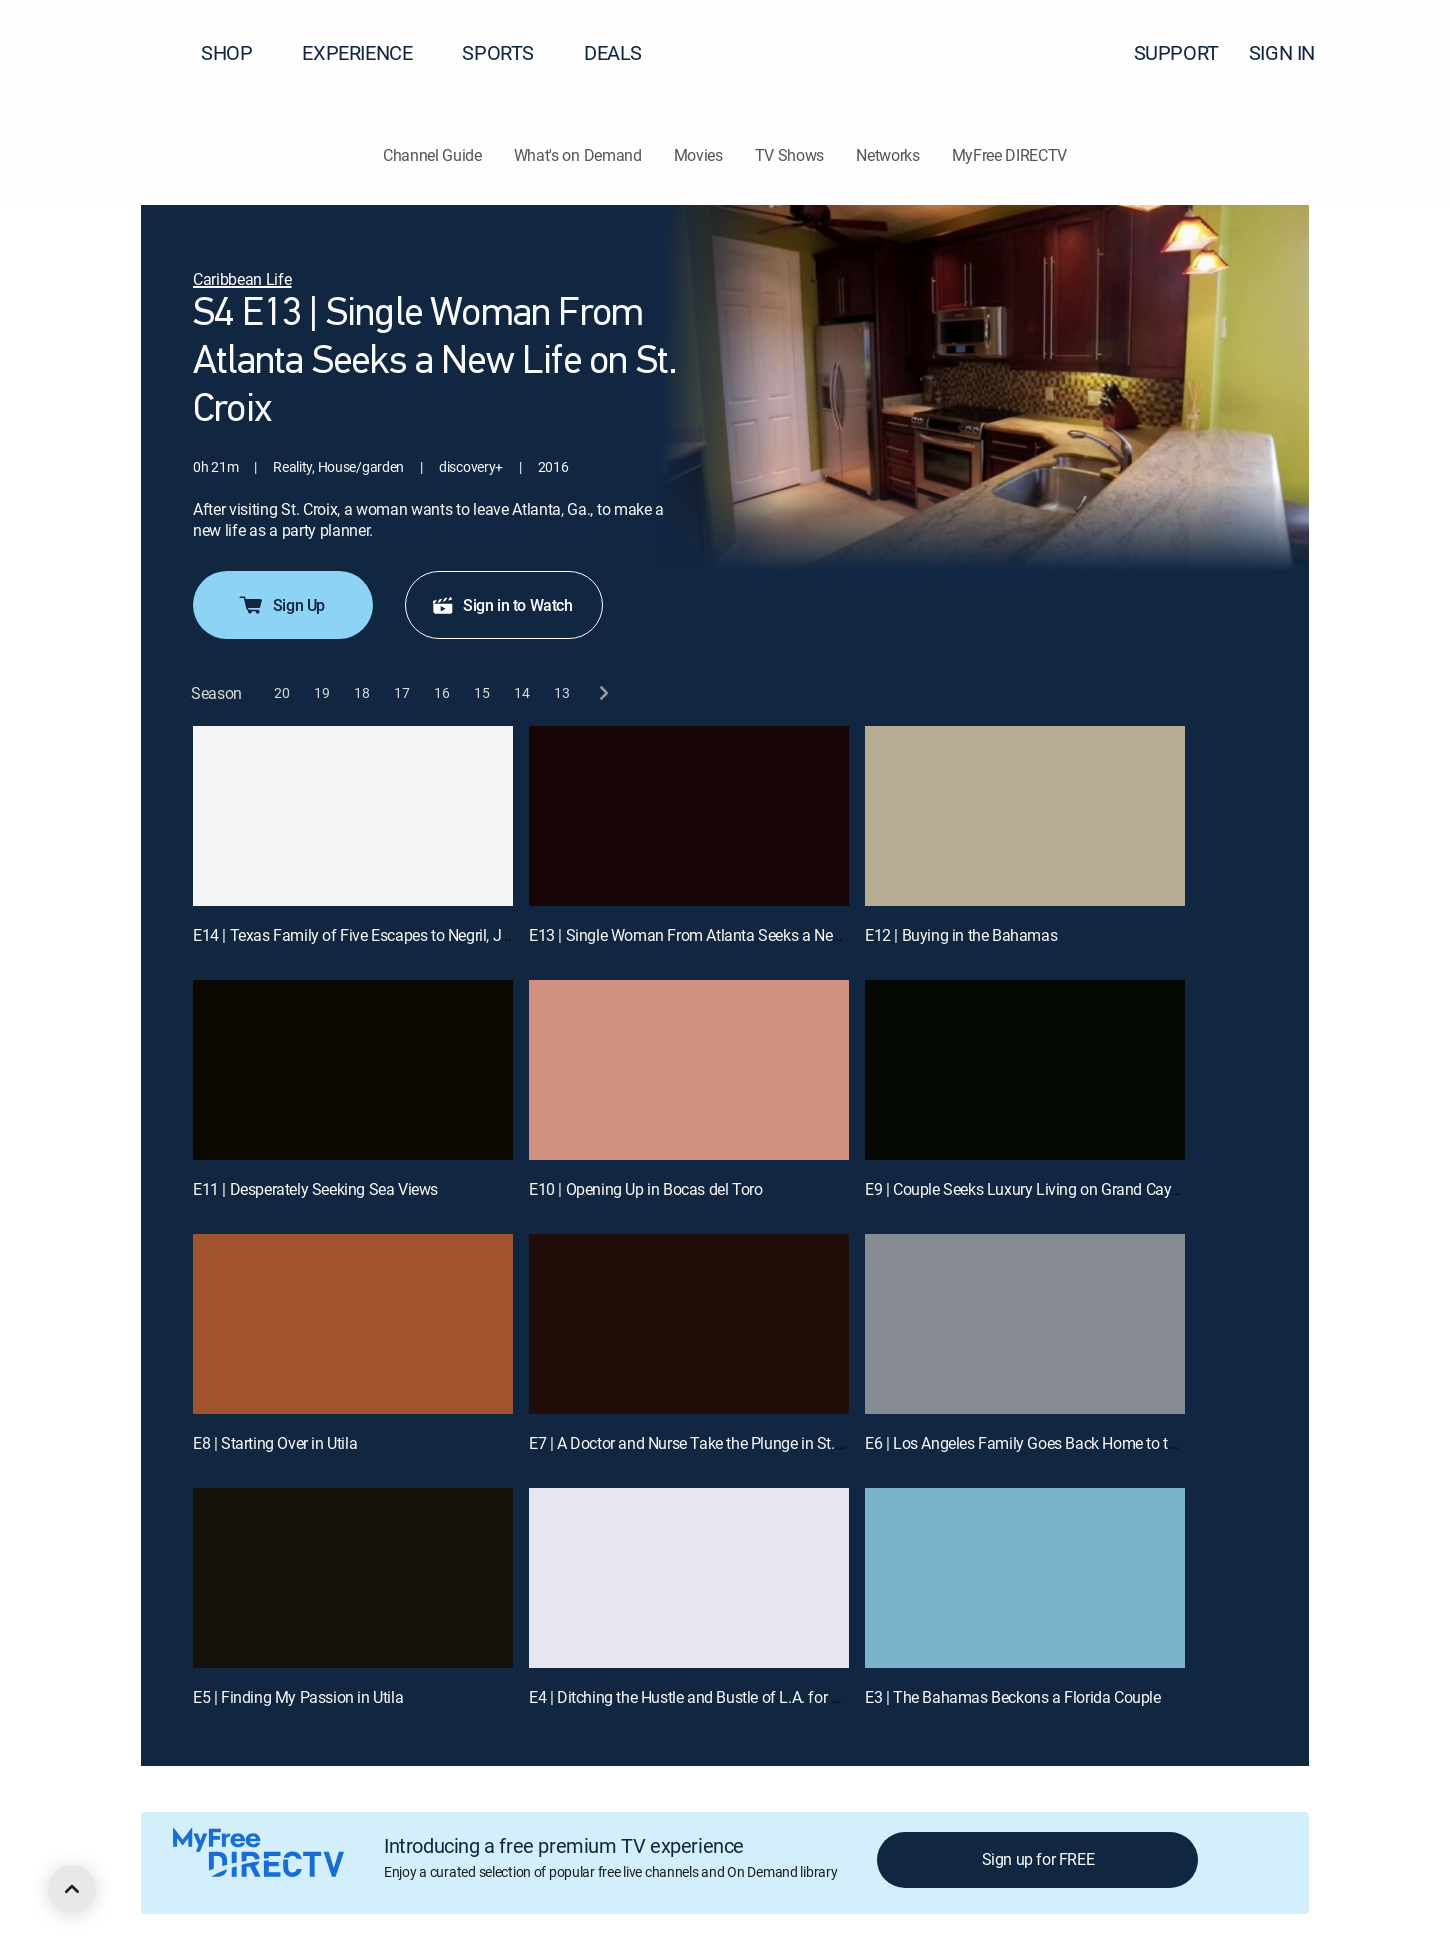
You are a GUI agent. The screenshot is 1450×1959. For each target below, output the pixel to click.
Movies (698, 155)
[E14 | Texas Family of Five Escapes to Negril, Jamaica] (353, 816)
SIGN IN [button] (1294, 52)
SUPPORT (1176, 52)
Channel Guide (432, 155)
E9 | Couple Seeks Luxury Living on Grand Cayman (1033, 1189)
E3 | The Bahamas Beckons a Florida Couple (1013, 1697)
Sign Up (281, 605)
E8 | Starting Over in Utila (275, 1443)
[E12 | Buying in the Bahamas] (1025, 816)
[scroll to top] (72, 1889)
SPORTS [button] (510, 52)
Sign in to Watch (502, 605)
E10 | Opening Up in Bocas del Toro (645, 1189)
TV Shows (789, 155)
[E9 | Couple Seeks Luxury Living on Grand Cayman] (1025, 1070)
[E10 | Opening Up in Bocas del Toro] (689, 1070)
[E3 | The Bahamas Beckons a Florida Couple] (1025, 1578)
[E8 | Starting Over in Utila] (353, 1324)
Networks (887, 155)
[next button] (602, 693)
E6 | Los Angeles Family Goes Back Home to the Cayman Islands (1080, 1443)
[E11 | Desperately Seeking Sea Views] (353, 1070)
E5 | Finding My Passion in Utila (298, 1697)
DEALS (613, 52)
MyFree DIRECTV (1010, 155)
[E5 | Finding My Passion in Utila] (353, 1578)
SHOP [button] (238, 52)
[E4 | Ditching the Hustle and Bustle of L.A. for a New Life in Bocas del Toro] (689, 1578)
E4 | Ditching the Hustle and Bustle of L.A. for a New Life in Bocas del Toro (775, 1697)
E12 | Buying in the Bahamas (961, 935)
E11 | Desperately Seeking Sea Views (315, 1189)
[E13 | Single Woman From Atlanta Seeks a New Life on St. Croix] (689, 816)
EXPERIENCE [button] (369, 52)
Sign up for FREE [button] (1038, 1859)
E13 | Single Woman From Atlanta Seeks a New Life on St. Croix (741, 935)
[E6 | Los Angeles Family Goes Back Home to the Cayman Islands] (1025, 1324)
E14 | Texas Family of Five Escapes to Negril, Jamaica (372, 935)
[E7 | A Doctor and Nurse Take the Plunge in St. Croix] (689, 1324)
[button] (1399, 53)
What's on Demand (578, 155)
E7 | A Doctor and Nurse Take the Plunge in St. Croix (700, 1443)
